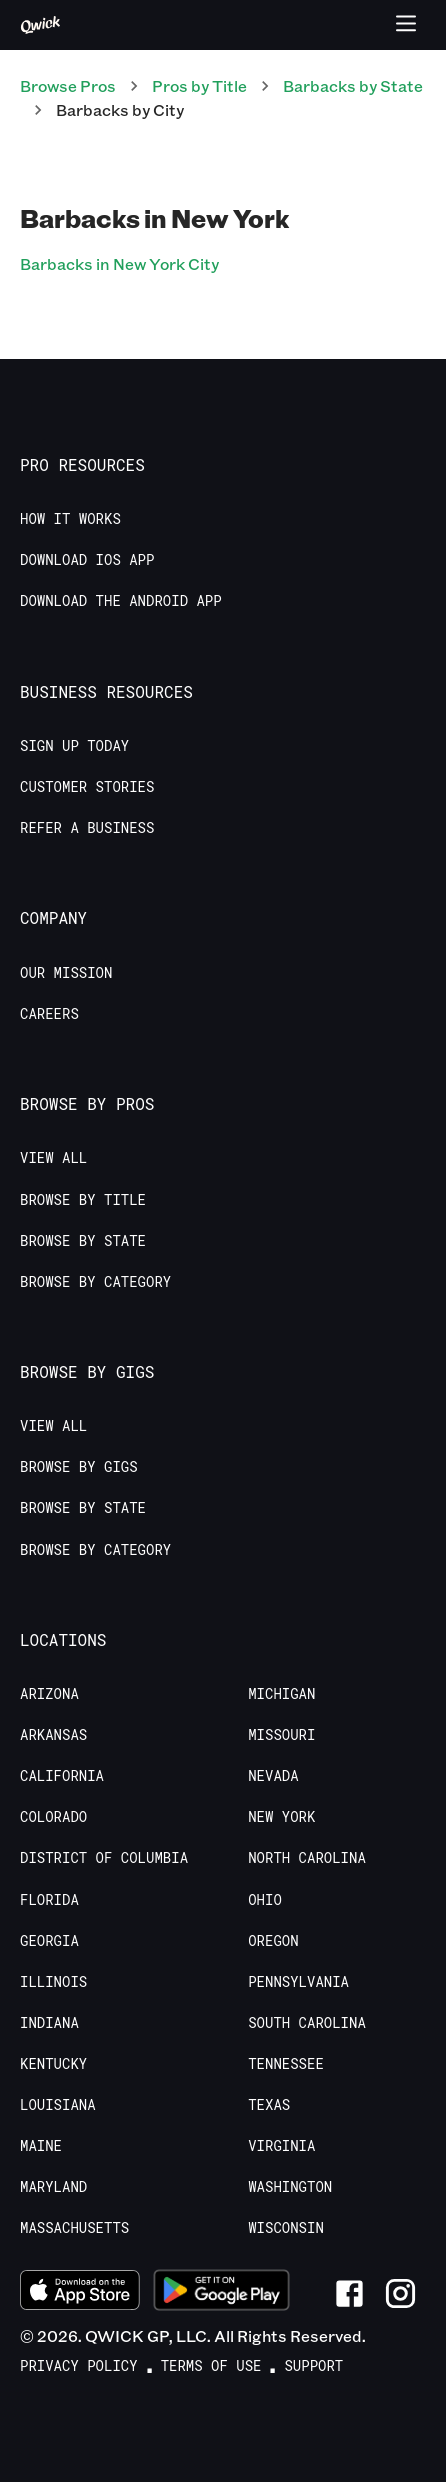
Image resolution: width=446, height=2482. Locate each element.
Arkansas (53, 1735)
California (62, 1776)
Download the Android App (121, 601)
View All (53, 1158)
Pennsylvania (298, 1982)
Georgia (49, 1941)
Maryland (53, 2187)
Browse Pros (68, 85)
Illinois (53, 1982)
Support (313, 2366)
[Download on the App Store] (80, 2293)
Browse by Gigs (79, 1467)
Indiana (49, 2023)
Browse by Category (95, 1282)
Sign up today (74, 746)
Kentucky (53, 2064)
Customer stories (87, 787)
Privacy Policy (79, 2366)
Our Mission (66, 973)
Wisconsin (286, 2228)
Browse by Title (83, 1200)
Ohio (265, 1900)
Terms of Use (211, 2366)
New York (281, 1817)
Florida (49, 1900)
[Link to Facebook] (349, 2293)
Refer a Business (87, 828)
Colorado (53, 1817)
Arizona (49, 1694)
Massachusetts (74, 2228)
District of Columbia (104, 1858)
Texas (269, 2105)
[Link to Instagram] (400, 2293)
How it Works (70, 519)
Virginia (281, 2146)
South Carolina (307, 2023)
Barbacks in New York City (119, 263)
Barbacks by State (353, 85)
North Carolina (307, 1858)
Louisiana (58, 2105)
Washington (290, 2187)
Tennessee (286, 2064)
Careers (49, 1014)
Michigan (281, 1694)
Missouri (281, 1735)
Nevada (273, 1776)
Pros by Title (199, 85)
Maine (41, 2146)
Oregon (273, 1941)
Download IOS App (87, 560)
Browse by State (83, 1241)
